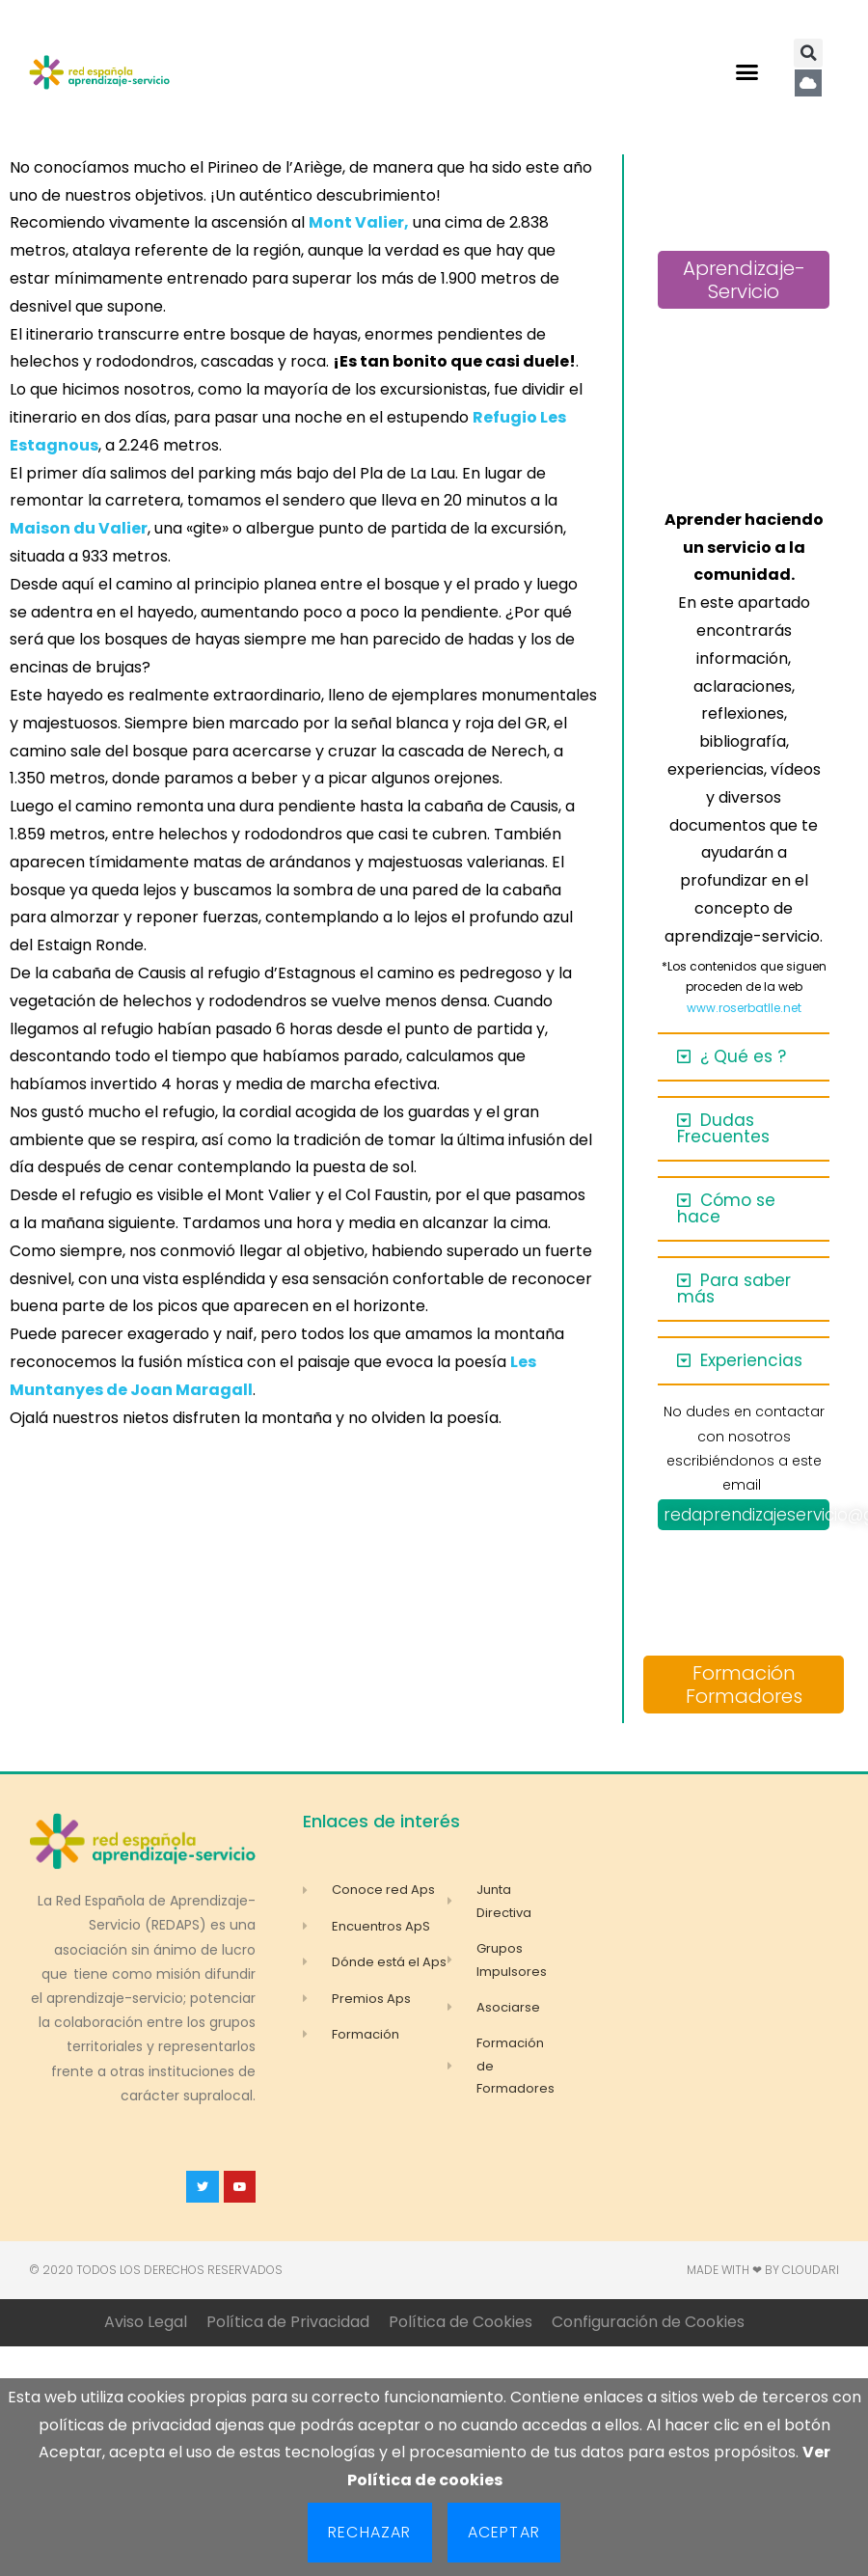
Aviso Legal (145, 2322)
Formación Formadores (744, 1684)
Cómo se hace (726, 1208)
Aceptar (504, 2532)
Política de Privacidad (287, 2322)
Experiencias (751, 1360)
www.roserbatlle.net (744, 1008)
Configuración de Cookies (648, 2322)
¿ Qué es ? (743, 1056)
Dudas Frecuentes (723, 1128)
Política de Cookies (460, 2322)
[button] (746, 72)
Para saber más (734, 1288)
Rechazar (370, 2532)
